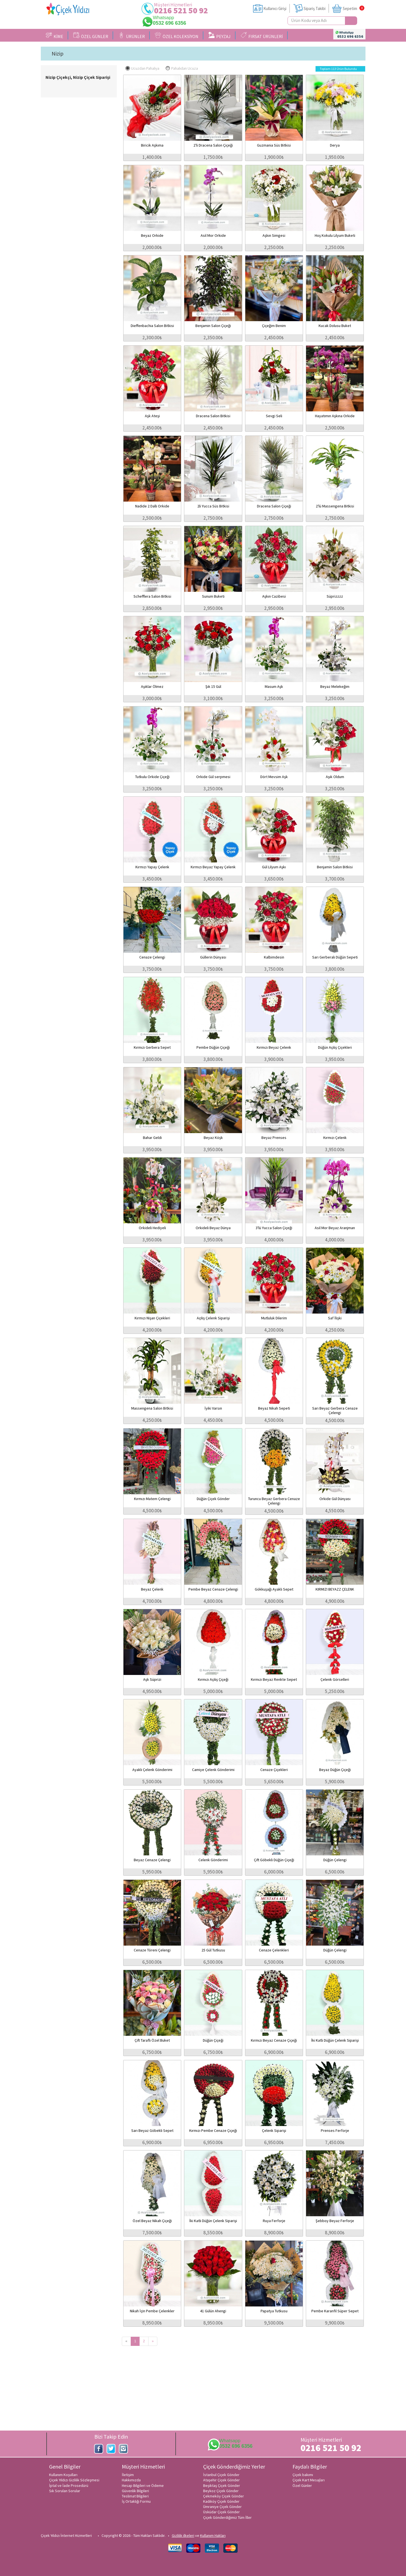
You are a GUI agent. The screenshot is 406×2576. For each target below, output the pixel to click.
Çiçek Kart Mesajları (308, 2480)
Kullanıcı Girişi (274, 8)
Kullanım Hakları (213, 2535)
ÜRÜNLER (131, 35)
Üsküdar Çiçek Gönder (221, 2512)
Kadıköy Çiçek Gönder (221, 2501)
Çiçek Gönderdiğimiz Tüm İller (227, 2517)
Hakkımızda (131, 2480)
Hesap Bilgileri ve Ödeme (143, 2485)
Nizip (58, 53)
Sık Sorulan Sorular (64, 2491)
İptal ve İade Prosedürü (68, 2485)
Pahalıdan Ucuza (182, 68)
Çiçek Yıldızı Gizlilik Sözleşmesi (74, 2480)
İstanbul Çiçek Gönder (221, 2474)
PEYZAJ (219, 35)
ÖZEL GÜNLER (90, 35)
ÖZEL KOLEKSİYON (176, 35)
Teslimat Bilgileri (135, 2496)
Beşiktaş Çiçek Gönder (221, 2485)
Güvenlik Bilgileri (135, 2491)
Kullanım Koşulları (63, 2474)
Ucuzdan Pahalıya (142, 68)
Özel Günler (302, 2485)
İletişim (128, 2474)
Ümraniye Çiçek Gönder (222, 2506)
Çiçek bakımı (302, 2474)
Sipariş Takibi (315, 8)
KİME (54, 35)
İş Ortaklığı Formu (136, 2501)
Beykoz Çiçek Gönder (221, 2491)
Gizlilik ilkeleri (183, 2535)
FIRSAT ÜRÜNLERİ (262, 35)
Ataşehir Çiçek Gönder (221, 2480)
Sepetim (350, 8)
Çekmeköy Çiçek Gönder (223, 2496)
